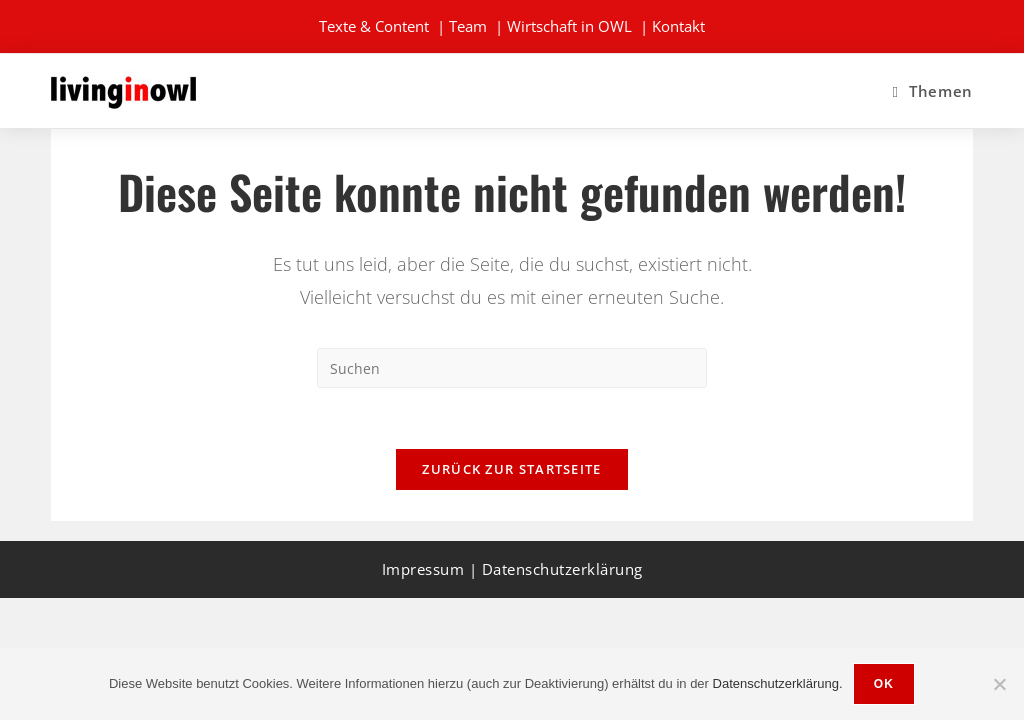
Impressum (423, 569)
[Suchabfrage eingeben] (512, 368)
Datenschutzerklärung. (778, 683)
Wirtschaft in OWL (569, 26)
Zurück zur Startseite (511, 469)
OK (884, 684)
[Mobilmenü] (932, 91)
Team (468, 26)
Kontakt (678, 26)
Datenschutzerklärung (562, 569)
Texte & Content (374, 26)
